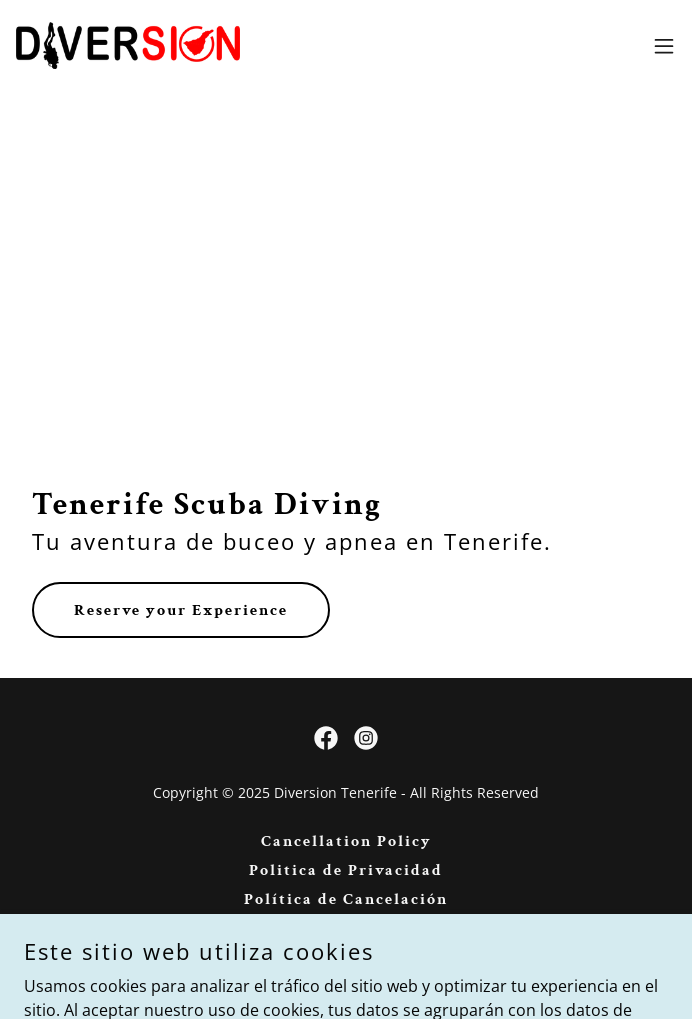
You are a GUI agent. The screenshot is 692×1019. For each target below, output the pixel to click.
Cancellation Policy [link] (346, 841)
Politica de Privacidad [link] (346, 870)
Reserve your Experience (181, 610)
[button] (664, 46)
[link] (128, 45)
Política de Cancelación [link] (346, 899)
